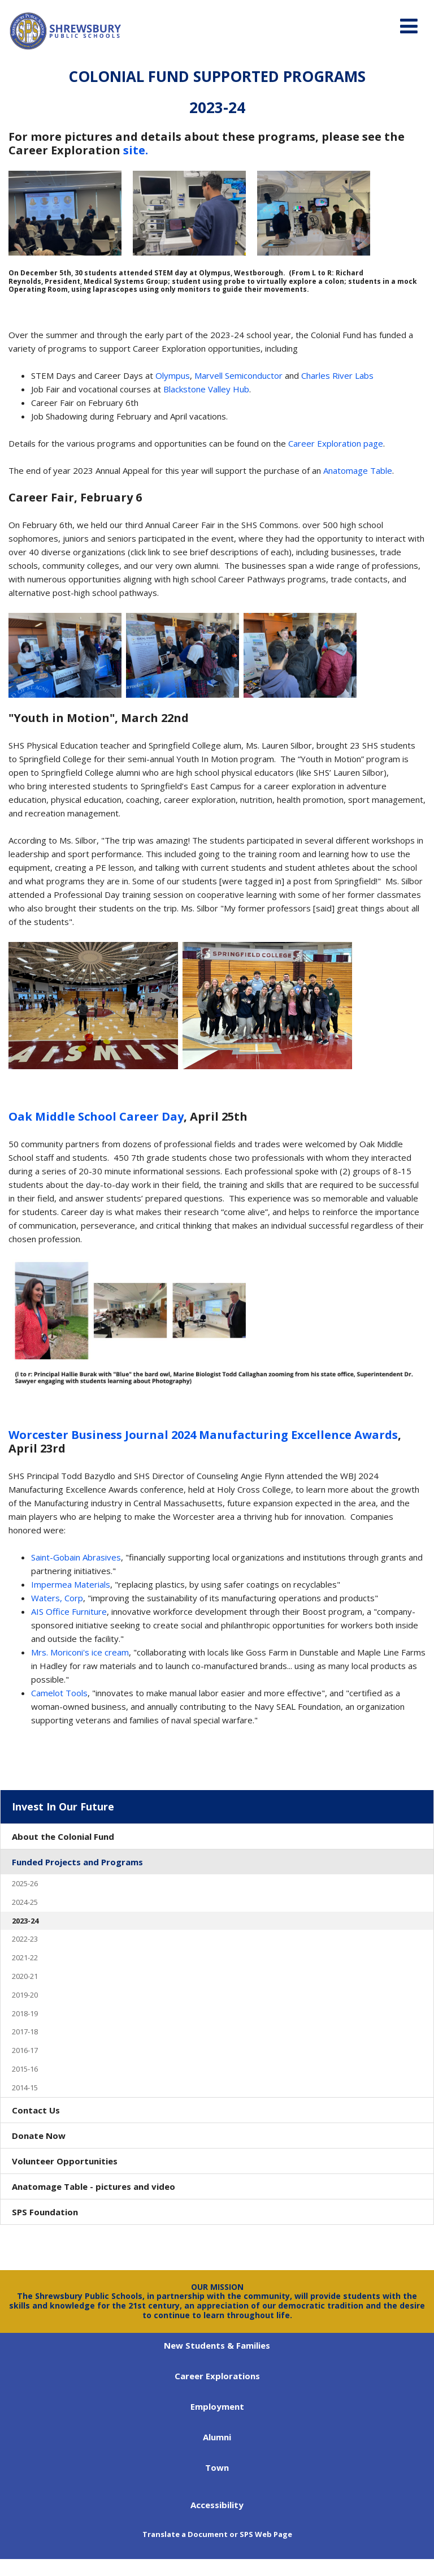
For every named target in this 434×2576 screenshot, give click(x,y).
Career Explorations (217, 2375)
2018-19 (25, 2013)
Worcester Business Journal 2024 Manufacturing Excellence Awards (203, 1434)
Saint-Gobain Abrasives (76, 1557)
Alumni (217, 2437)
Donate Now (39, 2135)
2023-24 (25, 1921)
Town (217, 2467)
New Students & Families (217, 2345)
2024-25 (25, 1902)
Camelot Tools (59, 1692)
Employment (217, 2406)
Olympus (172, 375)
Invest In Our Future (63, 1806)
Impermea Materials (70, 1584)
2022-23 (25, 1939)
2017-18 (25, 2031)
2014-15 (25, 2087)
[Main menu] (409, 25)
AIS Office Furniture (69, 1611)
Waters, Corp (57, 1597)
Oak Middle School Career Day (96, 1116)
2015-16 (25, 2069)
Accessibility (217, 2504)
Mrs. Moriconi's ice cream (80, 1652)
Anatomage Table (357, 470)
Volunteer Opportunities (65, 2161)
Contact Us (36, 2110)
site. (135, 150)
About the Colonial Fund (63, 1836)
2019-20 (25, 1995)
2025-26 (25, 1883)
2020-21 (25, 1976)
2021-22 (25, 1957)
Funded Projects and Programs (77, 1862)
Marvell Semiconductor (238, 375)
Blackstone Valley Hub (206, 389)
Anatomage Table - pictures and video (93, 2186)
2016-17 (25, 2050)
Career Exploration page (335, 443)
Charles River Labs (337, 375)
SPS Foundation (45, 2212)
